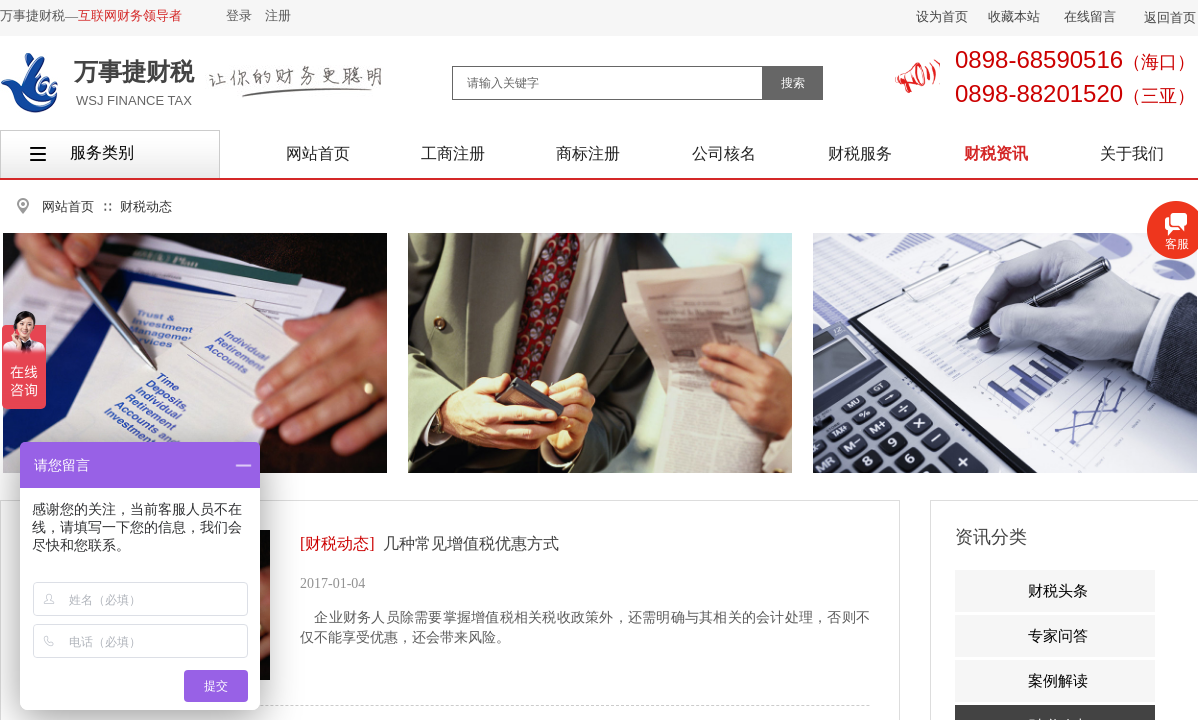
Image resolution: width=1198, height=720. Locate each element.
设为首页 (942, 16)
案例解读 (1058, 681)
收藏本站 (1014, 16)
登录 (239, 15)
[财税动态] (337, 543)
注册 (278, 15)
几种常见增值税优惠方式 (471, 543)
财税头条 (1058, 591)
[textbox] (607, 83)
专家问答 (1058, 636)
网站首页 (68, 206)
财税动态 (146, 206)
